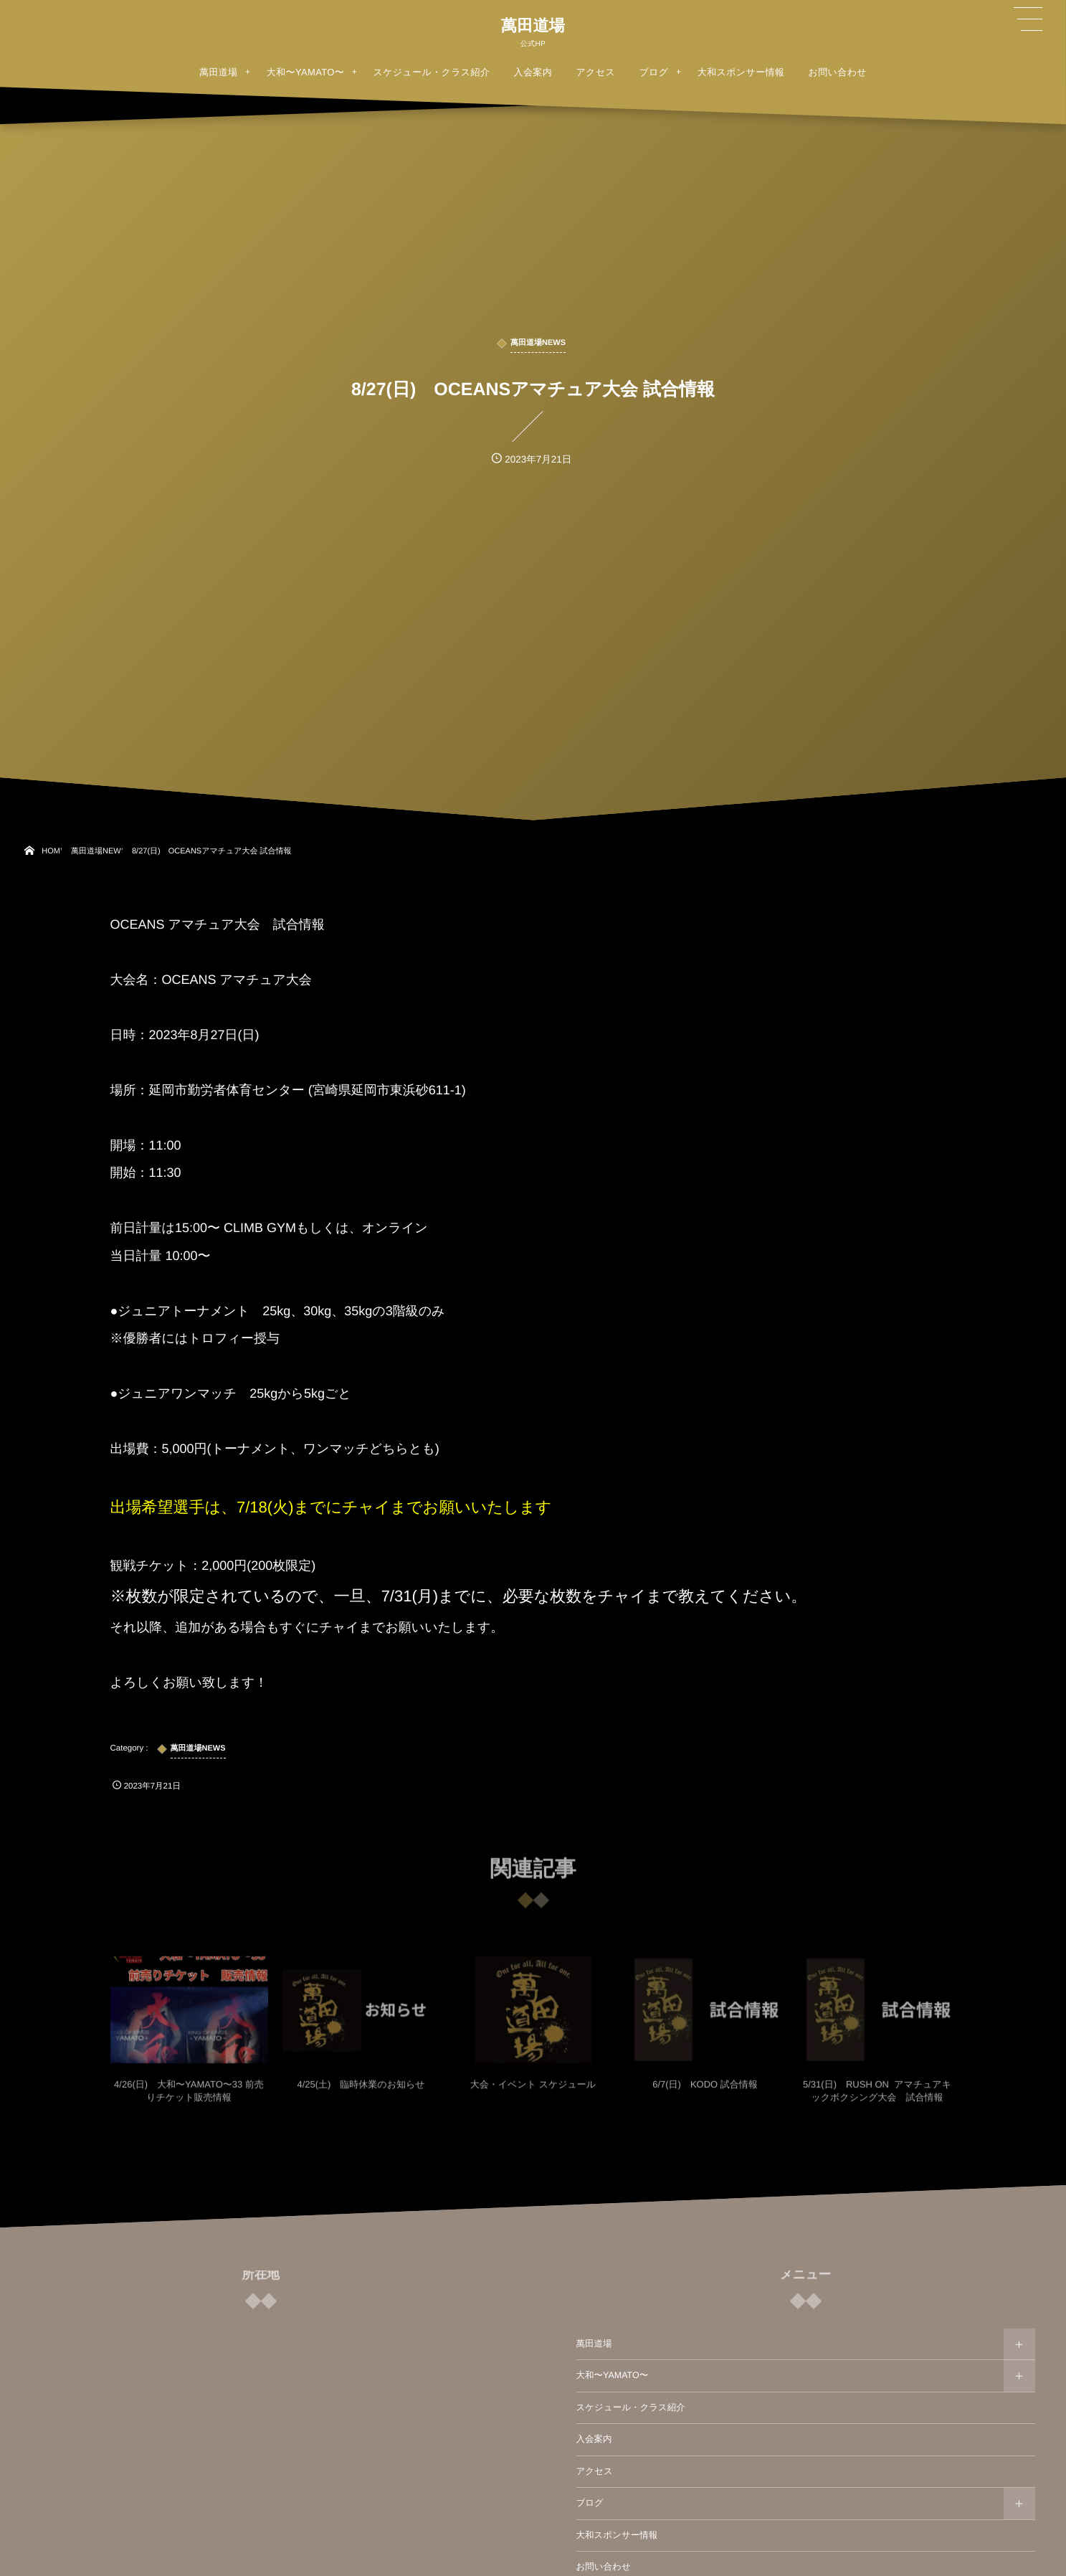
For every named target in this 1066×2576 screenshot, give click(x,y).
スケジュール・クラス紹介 (630, 2407)
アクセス (594, 2471)
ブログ (590, 2503)
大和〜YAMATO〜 (612, 2375)
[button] (1028, 19)
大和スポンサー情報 (617, 2535)
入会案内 (594, 2439)
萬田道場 (533, 26)
